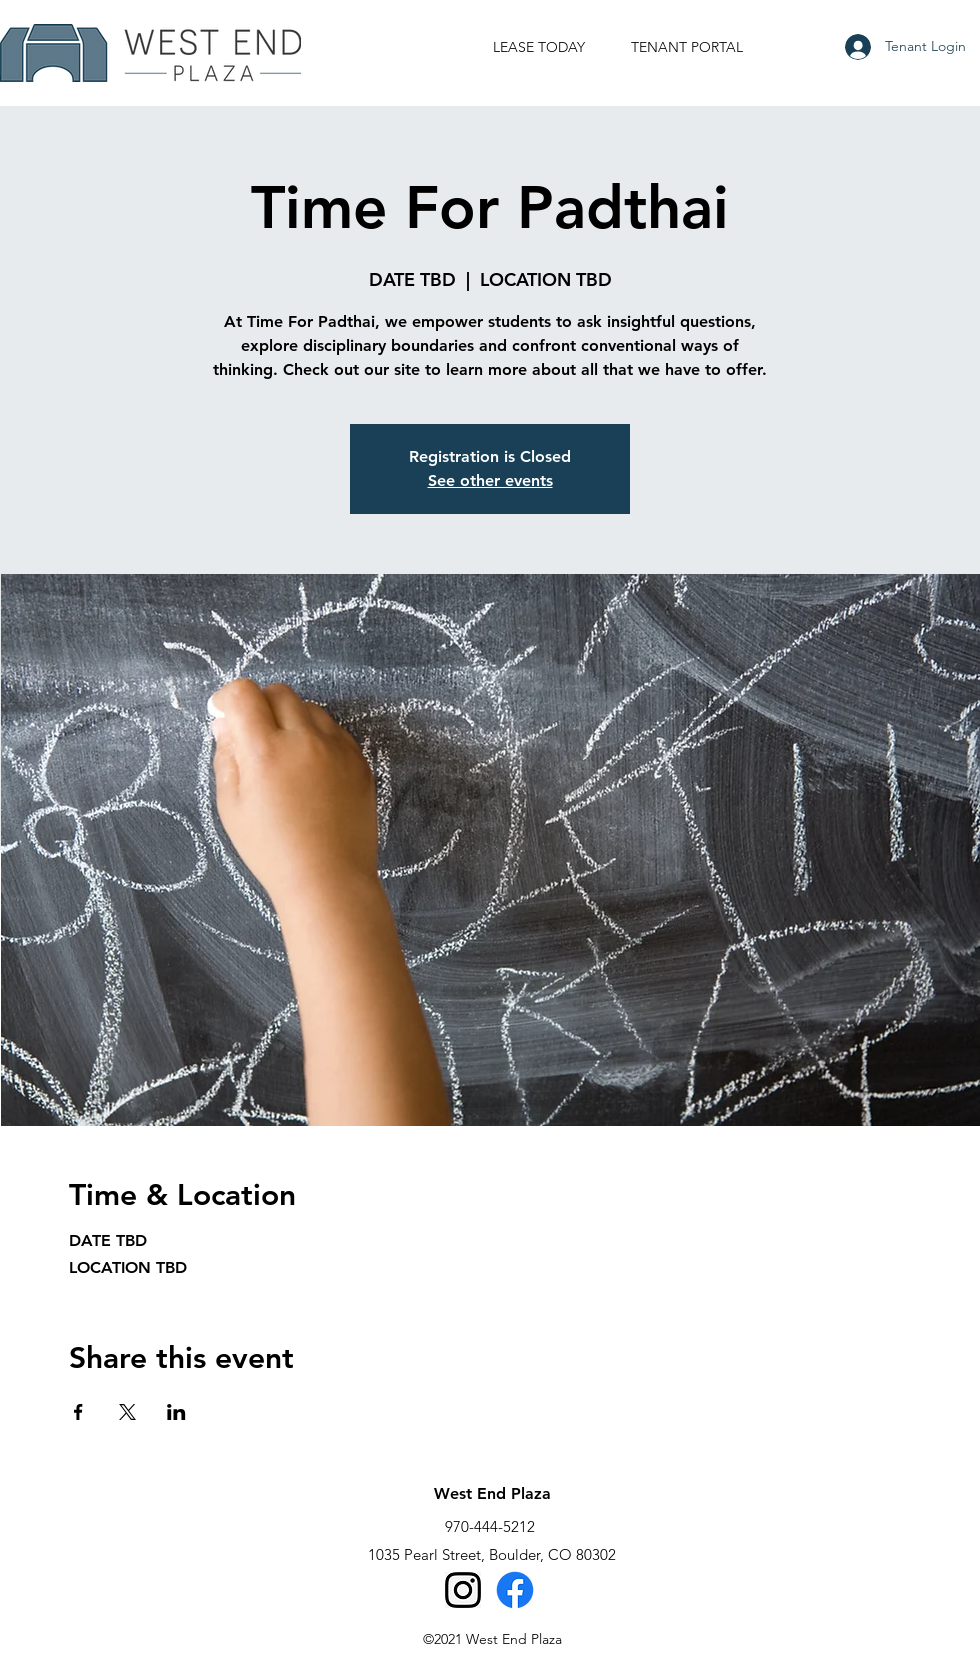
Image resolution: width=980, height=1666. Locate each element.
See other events (490, 480)
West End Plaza (492, 1493)
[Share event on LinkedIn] (176, 1412)
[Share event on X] (127, 1412)
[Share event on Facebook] (78, 1412)
